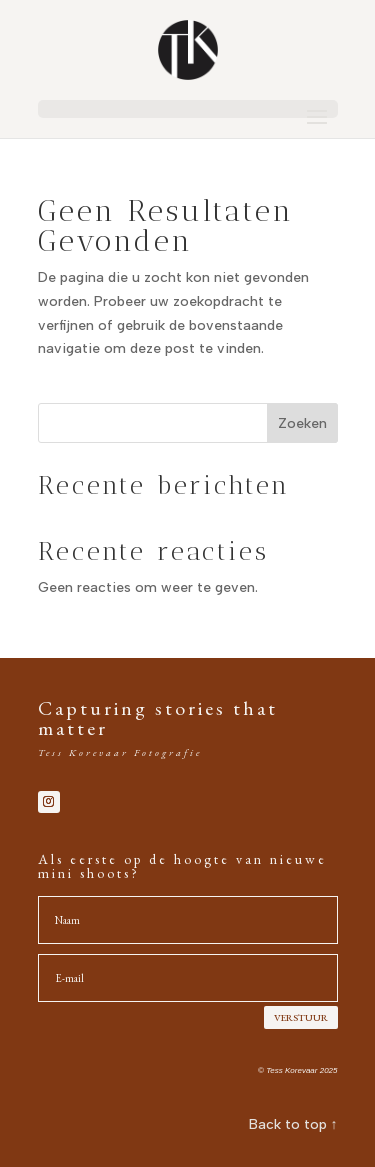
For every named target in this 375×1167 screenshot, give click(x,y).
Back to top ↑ (293, 1124)
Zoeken (302, 423)
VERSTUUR (301, 1017)
